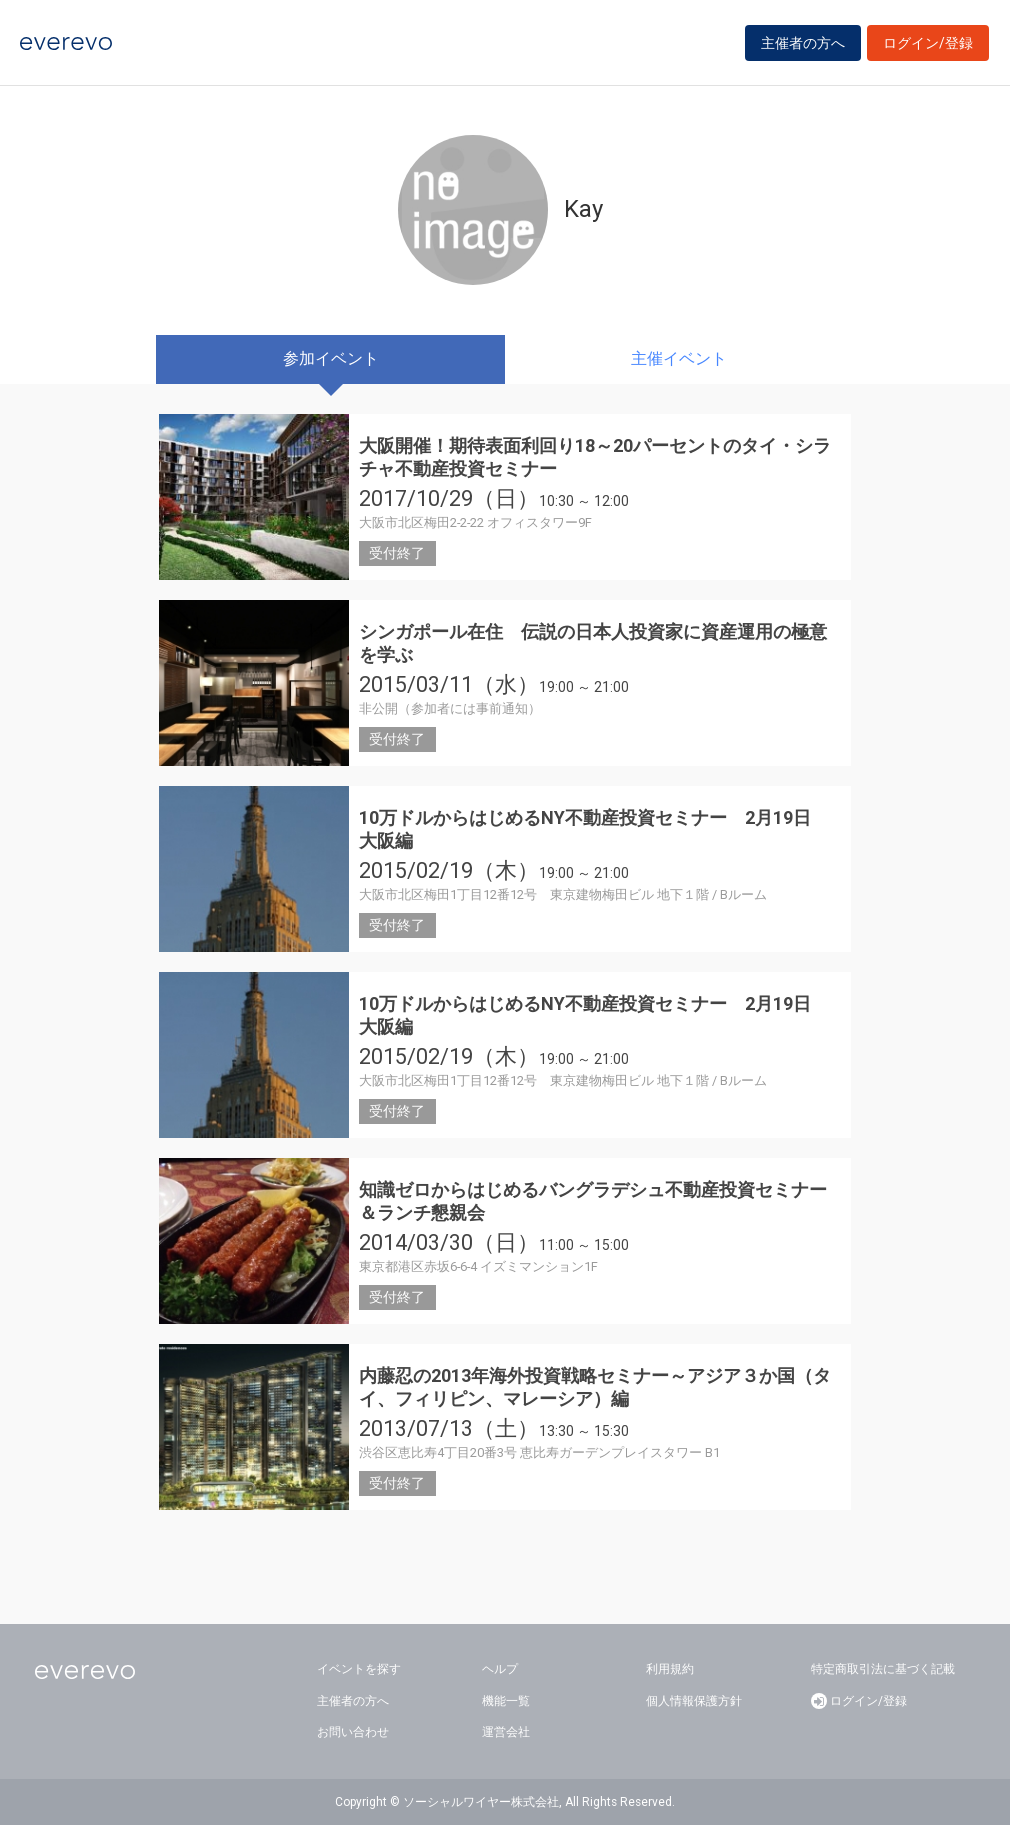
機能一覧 (506, 1701)
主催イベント (679, 358)
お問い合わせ (353, 1732)
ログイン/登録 (928, 43)
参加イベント (331, 358)
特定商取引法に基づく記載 (883, 1669)
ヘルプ (500, 1669)
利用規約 (670, 1669)
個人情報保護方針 (694, 1701)
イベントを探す (359, 1669)
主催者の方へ (803, 43)
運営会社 (506, 1732)
